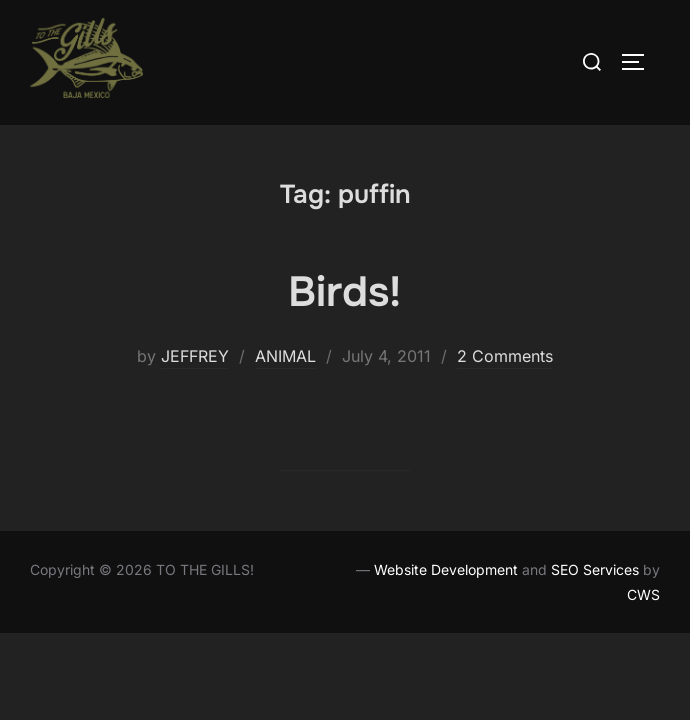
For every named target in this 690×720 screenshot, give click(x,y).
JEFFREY (195, 356)
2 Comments (505, 356)
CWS (643, 594)
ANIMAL (285, 356)
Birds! (344, 292)
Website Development (446, 569)
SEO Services (595, 569)
